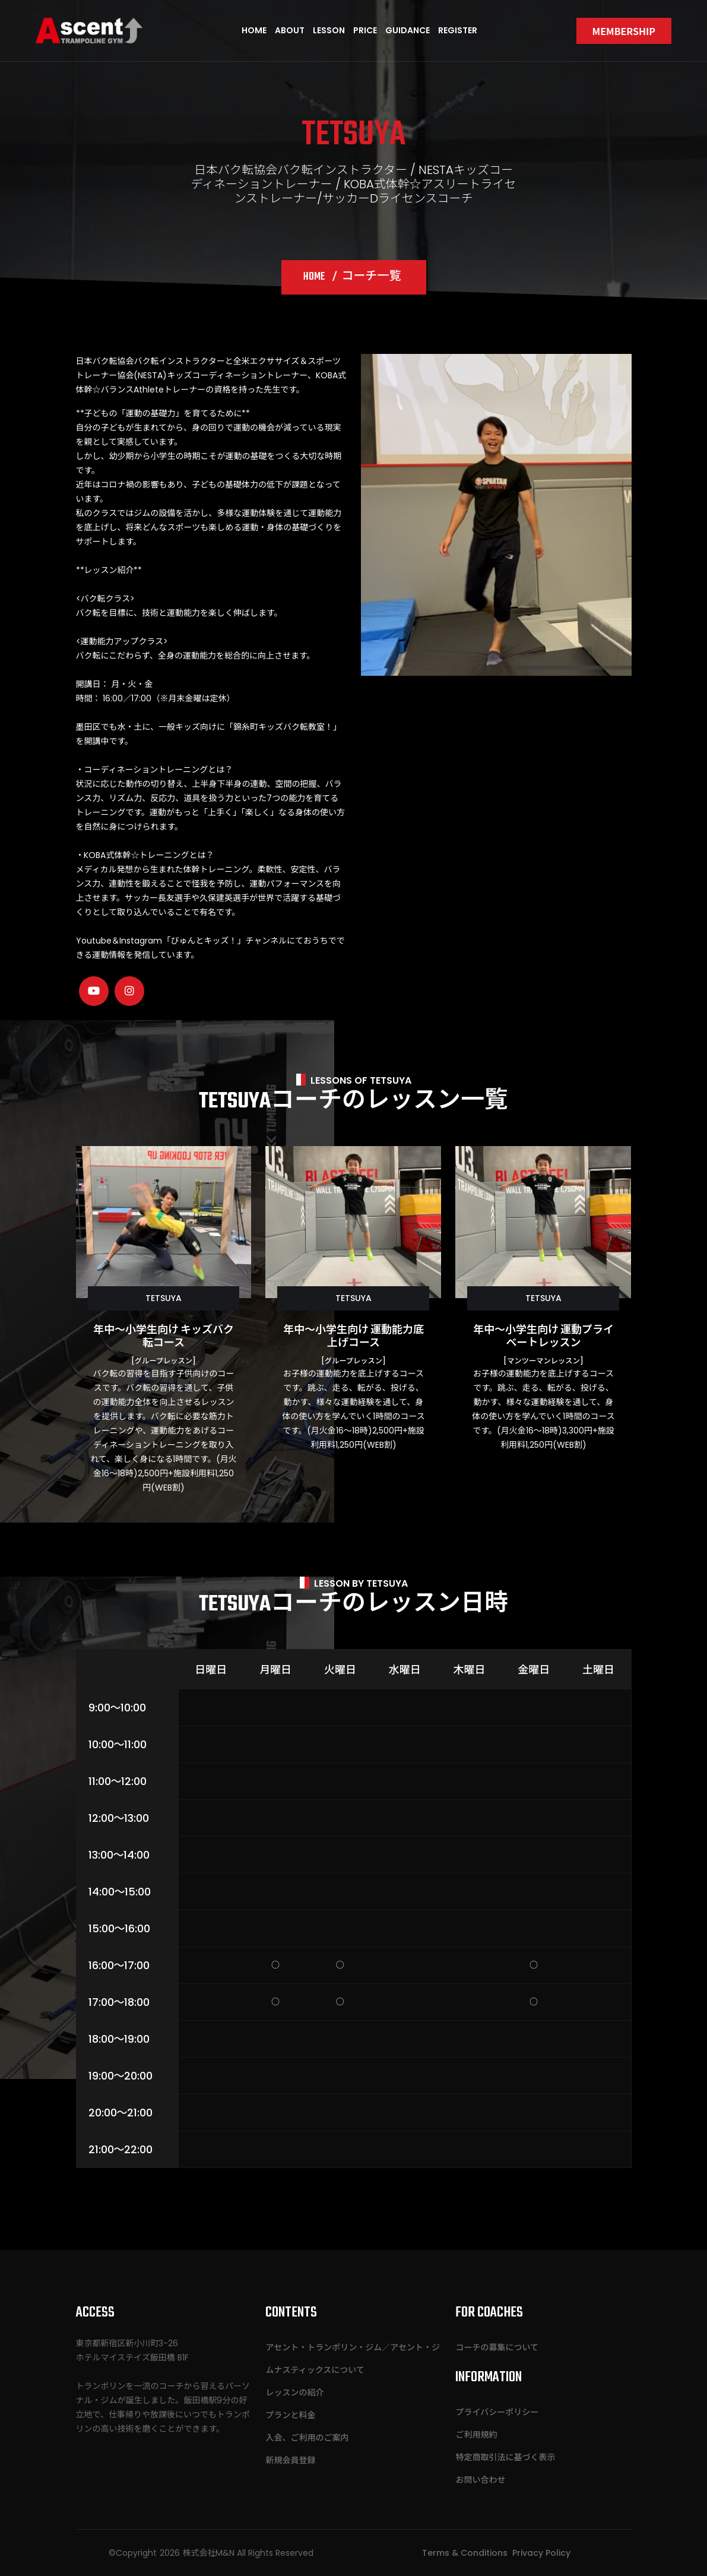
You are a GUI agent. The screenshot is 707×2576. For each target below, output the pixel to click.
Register (457, 30)
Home (254, 30)
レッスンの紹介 (294, 2392)
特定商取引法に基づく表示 (505, 2457)
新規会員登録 (290, 2460)
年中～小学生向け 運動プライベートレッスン (543, 1337)
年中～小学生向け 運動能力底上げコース (353, 1337)
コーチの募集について (496, 2347)
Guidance (407, 30)
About (290, 30)
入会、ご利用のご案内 (306, 2438)
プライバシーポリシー (496, 2412)
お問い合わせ (480, 2480)
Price (365, 30)
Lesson (329, 30)
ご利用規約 (476, 2435)
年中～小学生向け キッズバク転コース (163, 1337)
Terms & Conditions (465, 2553)
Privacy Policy (541, 2553)
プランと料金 (290, 2415)
